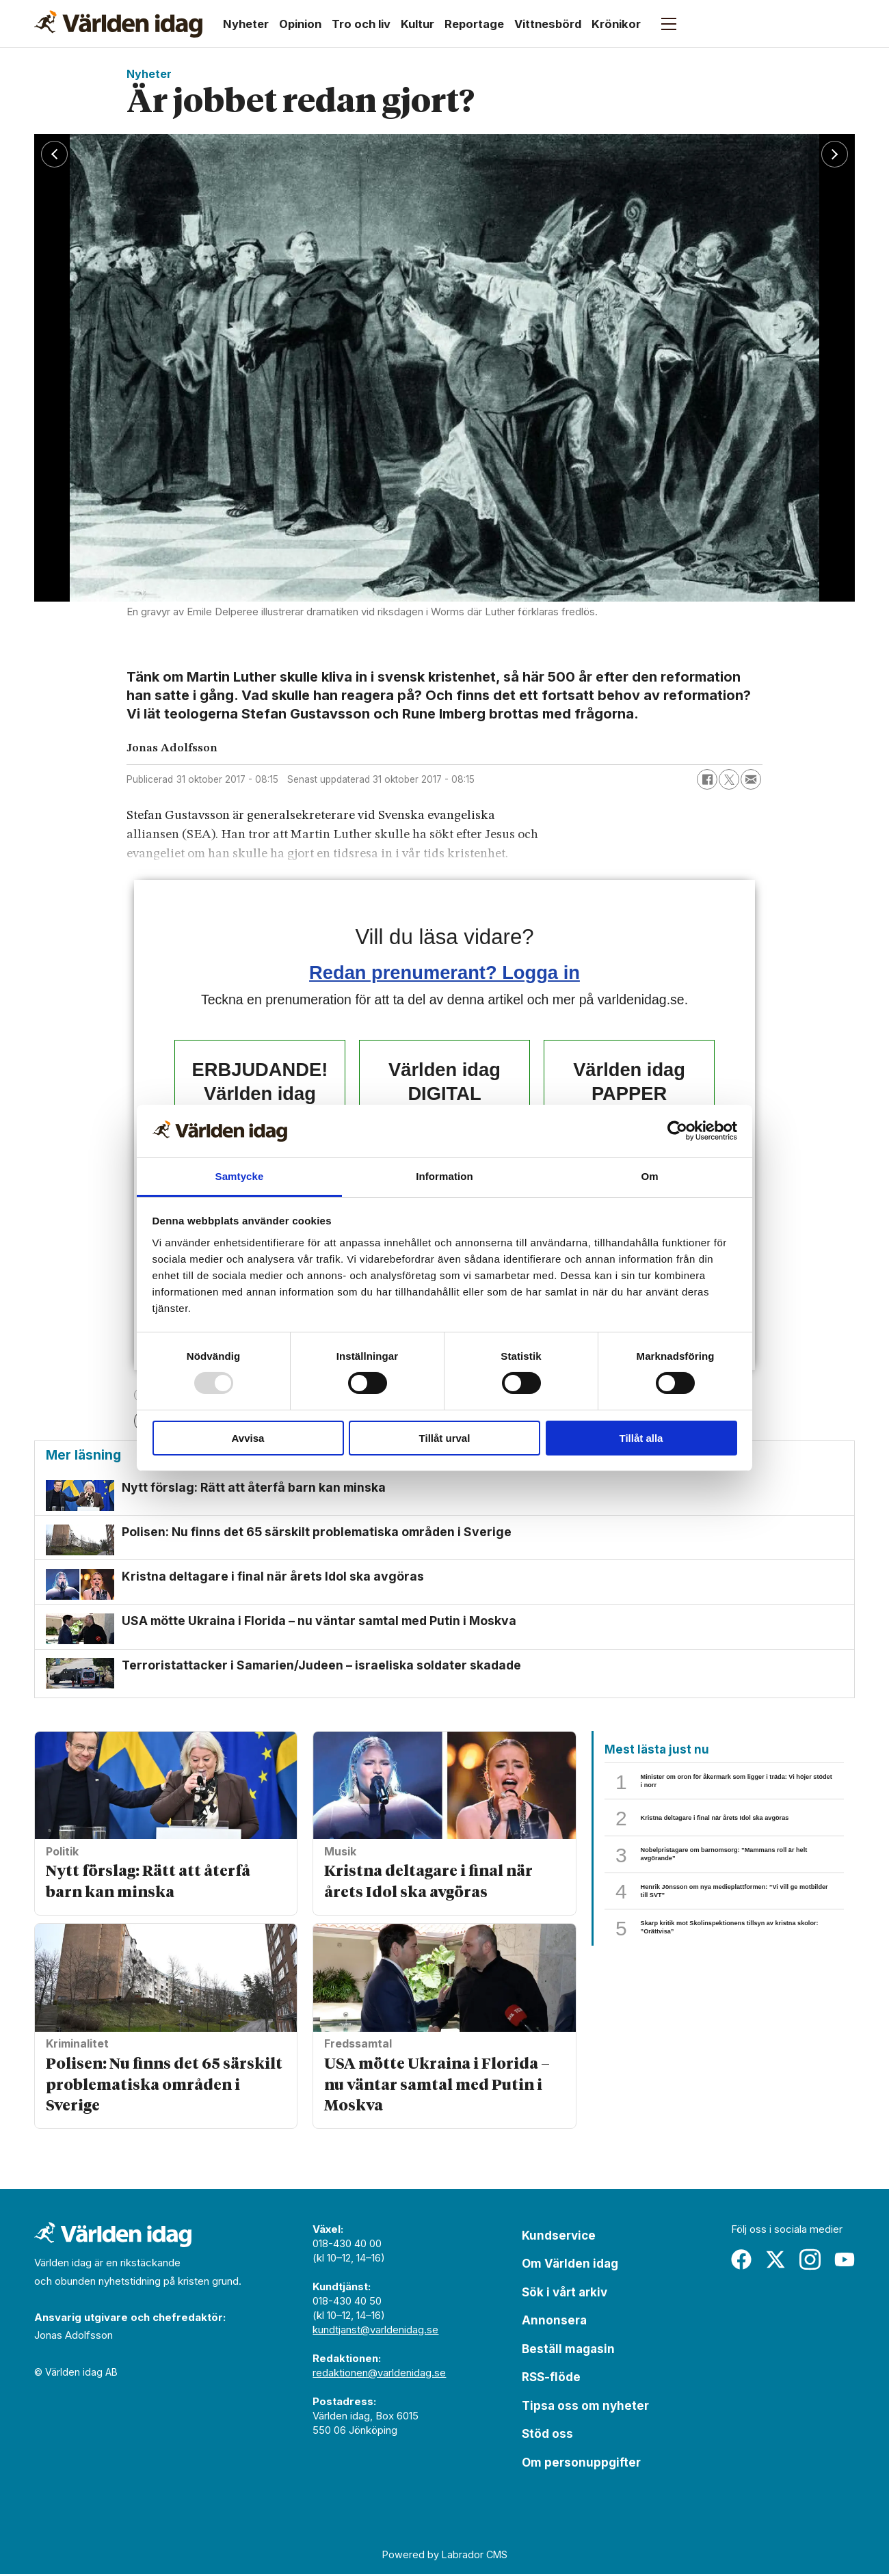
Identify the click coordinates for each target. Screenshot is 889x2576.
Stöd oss (547, 2436)
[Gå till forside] (118, 24)
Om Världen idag (570, 2265)
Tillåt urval (444, 1438)
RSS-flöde (551, 2379)
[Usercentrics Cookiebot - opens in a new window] (677, 1131)
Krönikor (616, 24)
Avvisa (248, 1438)
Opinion (300, 24)
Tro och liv (361, 24)
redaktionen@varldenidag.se (379, 2374)
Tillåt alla (641, 1438)
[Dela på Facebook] (707, 779)
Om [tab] (649, 1176)
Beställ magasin (568, 2351)
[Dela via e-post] (751, 779)
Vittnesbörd (547, 24)
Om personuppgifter (581, 2464)
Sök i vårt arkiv (564, 2294)
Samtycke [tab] (239, 1176)
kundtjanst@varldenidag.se (375, 2331)
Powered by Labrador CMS (444, 2556)
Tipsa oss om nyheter (585, 2408)
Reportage (474, 24)
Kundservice (559, 2237)
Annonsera (554, 2322)
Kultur (417, 24)
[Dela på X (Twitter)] (729, 779)
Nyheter (246, 24)
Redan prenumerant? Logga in (444, 972)
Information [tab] (444, 1176)
